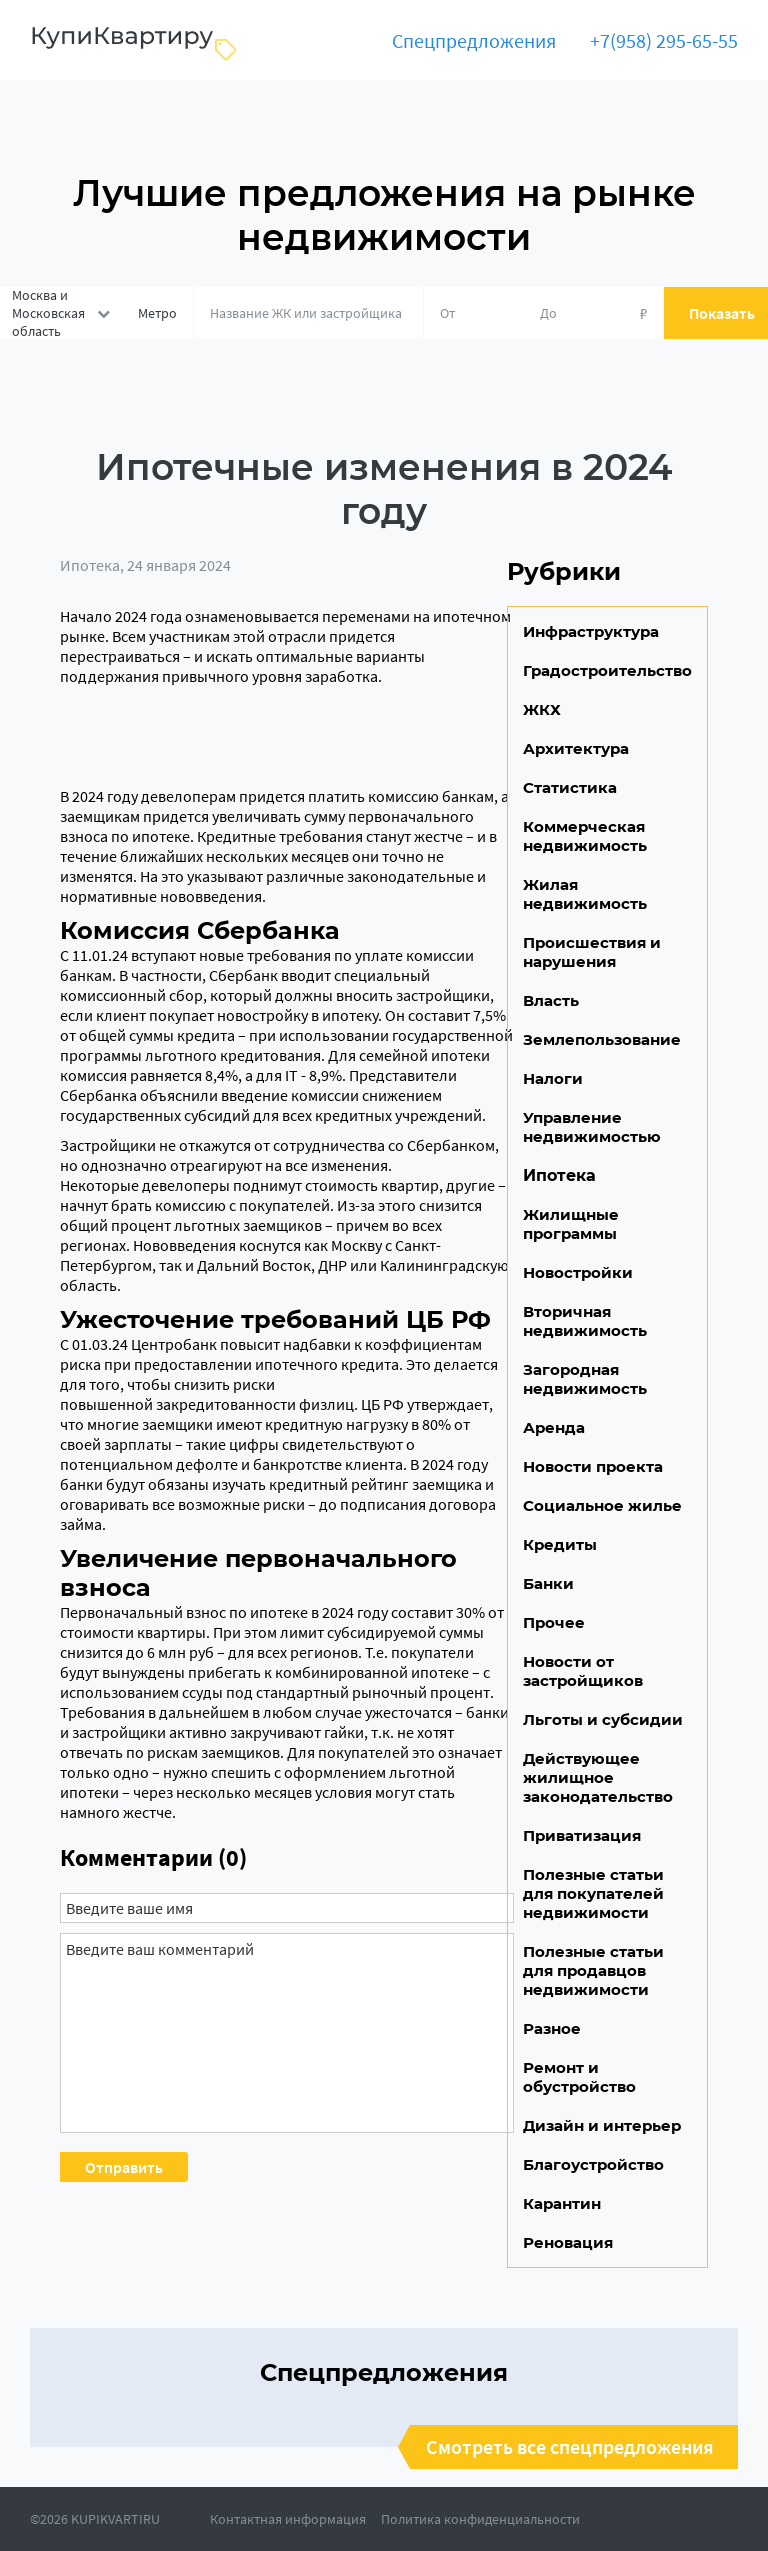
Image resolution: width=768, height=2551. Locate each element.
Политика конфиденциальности (480, 2519)
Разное (552, 2028)
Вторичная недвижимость (585, 1321)
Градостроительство (607, 670)
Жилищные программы (571, 1224)
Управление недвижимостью (592, 1127)
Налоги (553, 1078)
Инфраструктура (591, 631)
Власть (551, 1000)
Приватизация (582, 1835)
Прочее (554, 1622)
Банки (548, 1583)
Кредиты (560, 1544)
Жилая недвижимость (585, 894)
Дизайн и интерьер (602, 2125)
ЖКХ (542, 709)
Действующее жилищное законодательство (598, 1777)
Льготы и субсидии (603, 1719)
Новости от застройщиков (583, 1671)
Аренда (554, 1427)
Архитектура (576, 748)
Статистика (570, 787)
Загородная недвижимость (585, 1379)
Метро (157, 313)
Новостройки (578, 1272)
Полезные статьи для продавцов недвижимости (593, 1970)
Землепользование (602, 1039)
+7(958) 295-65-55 (664, 40)
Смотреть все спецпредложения (570, 2447)
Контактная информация (288, 2519)
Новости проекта (593, 1466)
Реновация (568, 2242)
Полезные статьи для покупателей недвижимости (593, 1893)
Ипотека (90, 565)
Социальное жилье (602, 1505)
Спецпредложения (474, 40)
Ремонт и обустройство (579, 2077)
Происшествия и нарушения (592, 952)
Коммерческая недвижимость (585, 836)
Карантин (562, 2203)
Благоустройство (593, 2164)
